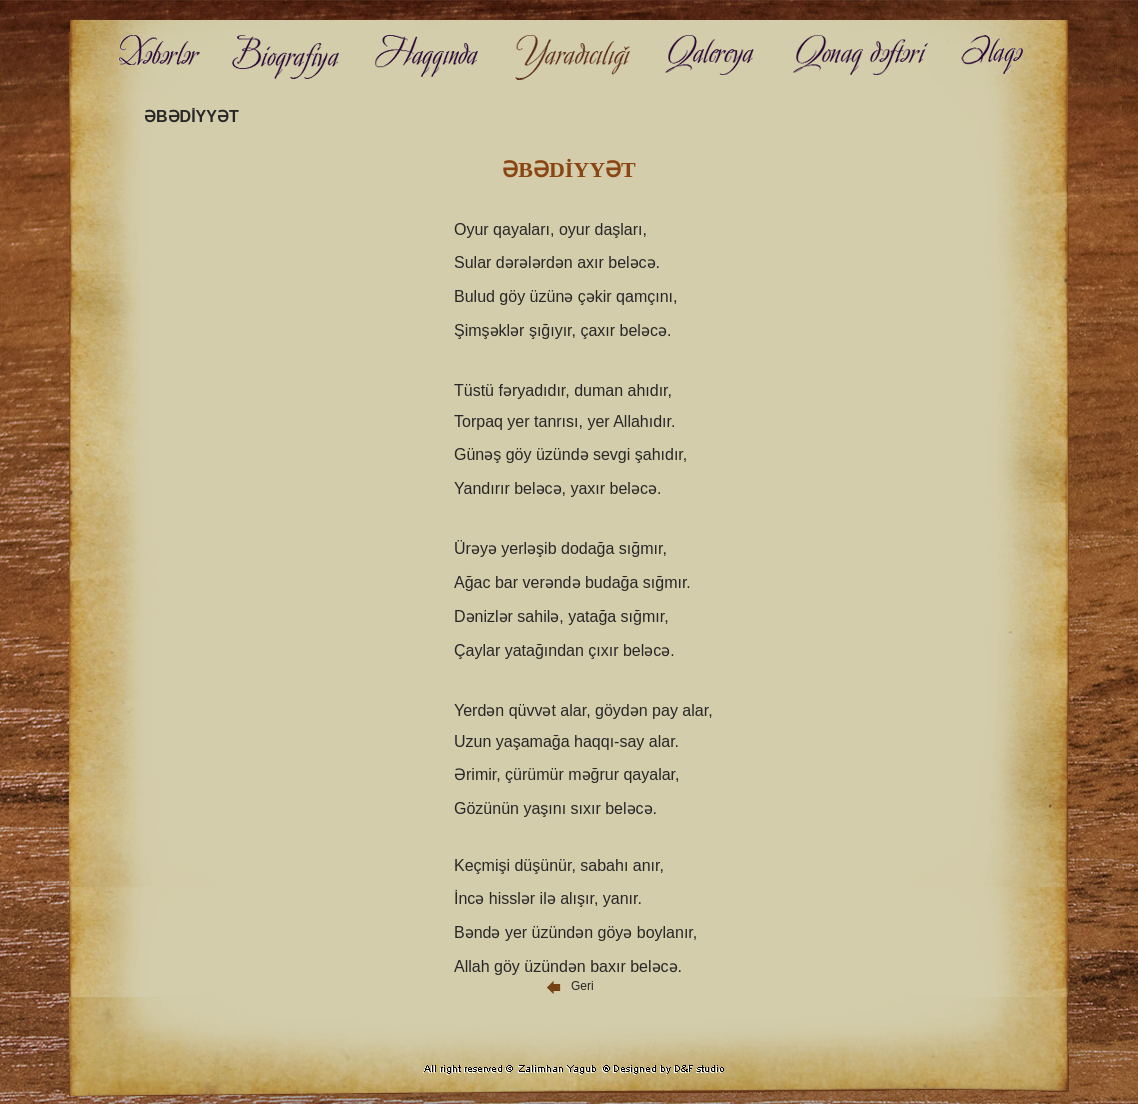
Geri (568, 986)
